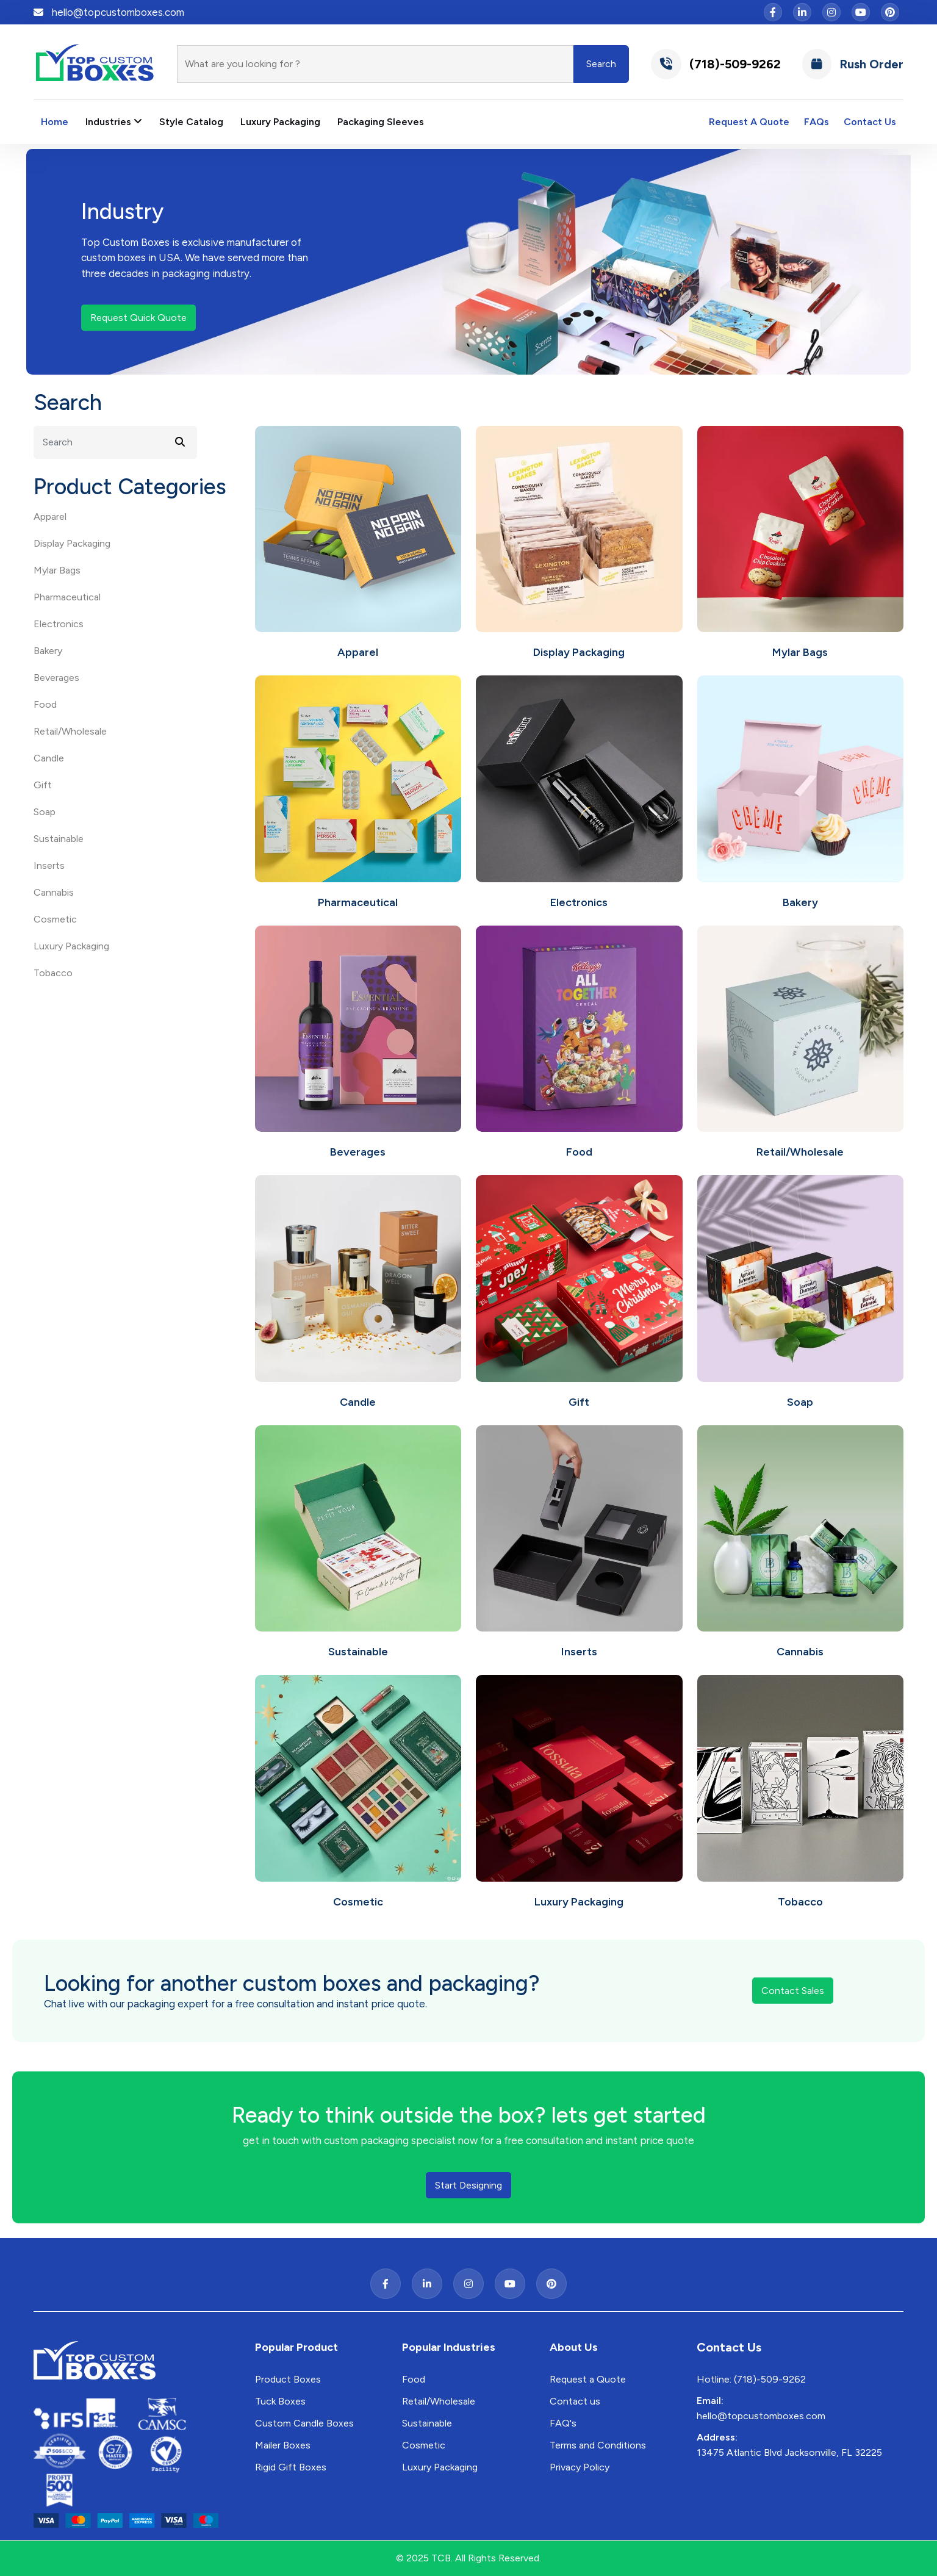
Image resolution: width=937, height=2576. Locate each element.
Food (45, 704)
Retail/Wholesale (70, 731)
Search (601, 64)
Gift (43, 785)
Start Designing (468, 2185)
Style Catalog (191, 122)
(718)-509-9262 (716, 64)
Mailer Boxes (283, 2445)
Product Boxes (288, 2379)
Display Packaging (72, 543)
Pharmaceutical (67, 597)
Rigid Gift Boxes (290, 2467)
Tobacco (53, 973)
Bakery (48, 651)
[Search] (375, 64)
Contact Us (870, 122)
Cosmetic (55, 919)
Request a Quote (588, 2379)
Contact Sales (792, 1990)
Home (54, 122)
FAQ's (563, 2423)
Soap (45, 812)
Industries (113, 122)
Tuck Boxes (280, 2401)
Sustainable (59, 838)
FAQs (816, 122)
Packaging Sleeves (380, 122)
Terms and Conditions (598, 2445)
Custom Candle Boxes (304, 2423)
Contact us (575, 2401)
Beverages (56, 677)
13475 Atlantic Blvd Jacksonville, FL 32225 (789, 2452)
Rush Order (852, 64)
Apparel (50, 516)
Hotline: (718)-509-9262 (751, 2379)
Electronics (59, 624)
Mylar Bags (57, 570)
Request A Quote (749, 122)
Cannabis (54, 892)
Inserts (49, 865)
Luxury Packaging (280, 122)
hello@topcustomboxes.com (118, 12)
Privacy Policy (579, 2467)
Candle (49, 758)
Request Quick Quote (138, 317)
